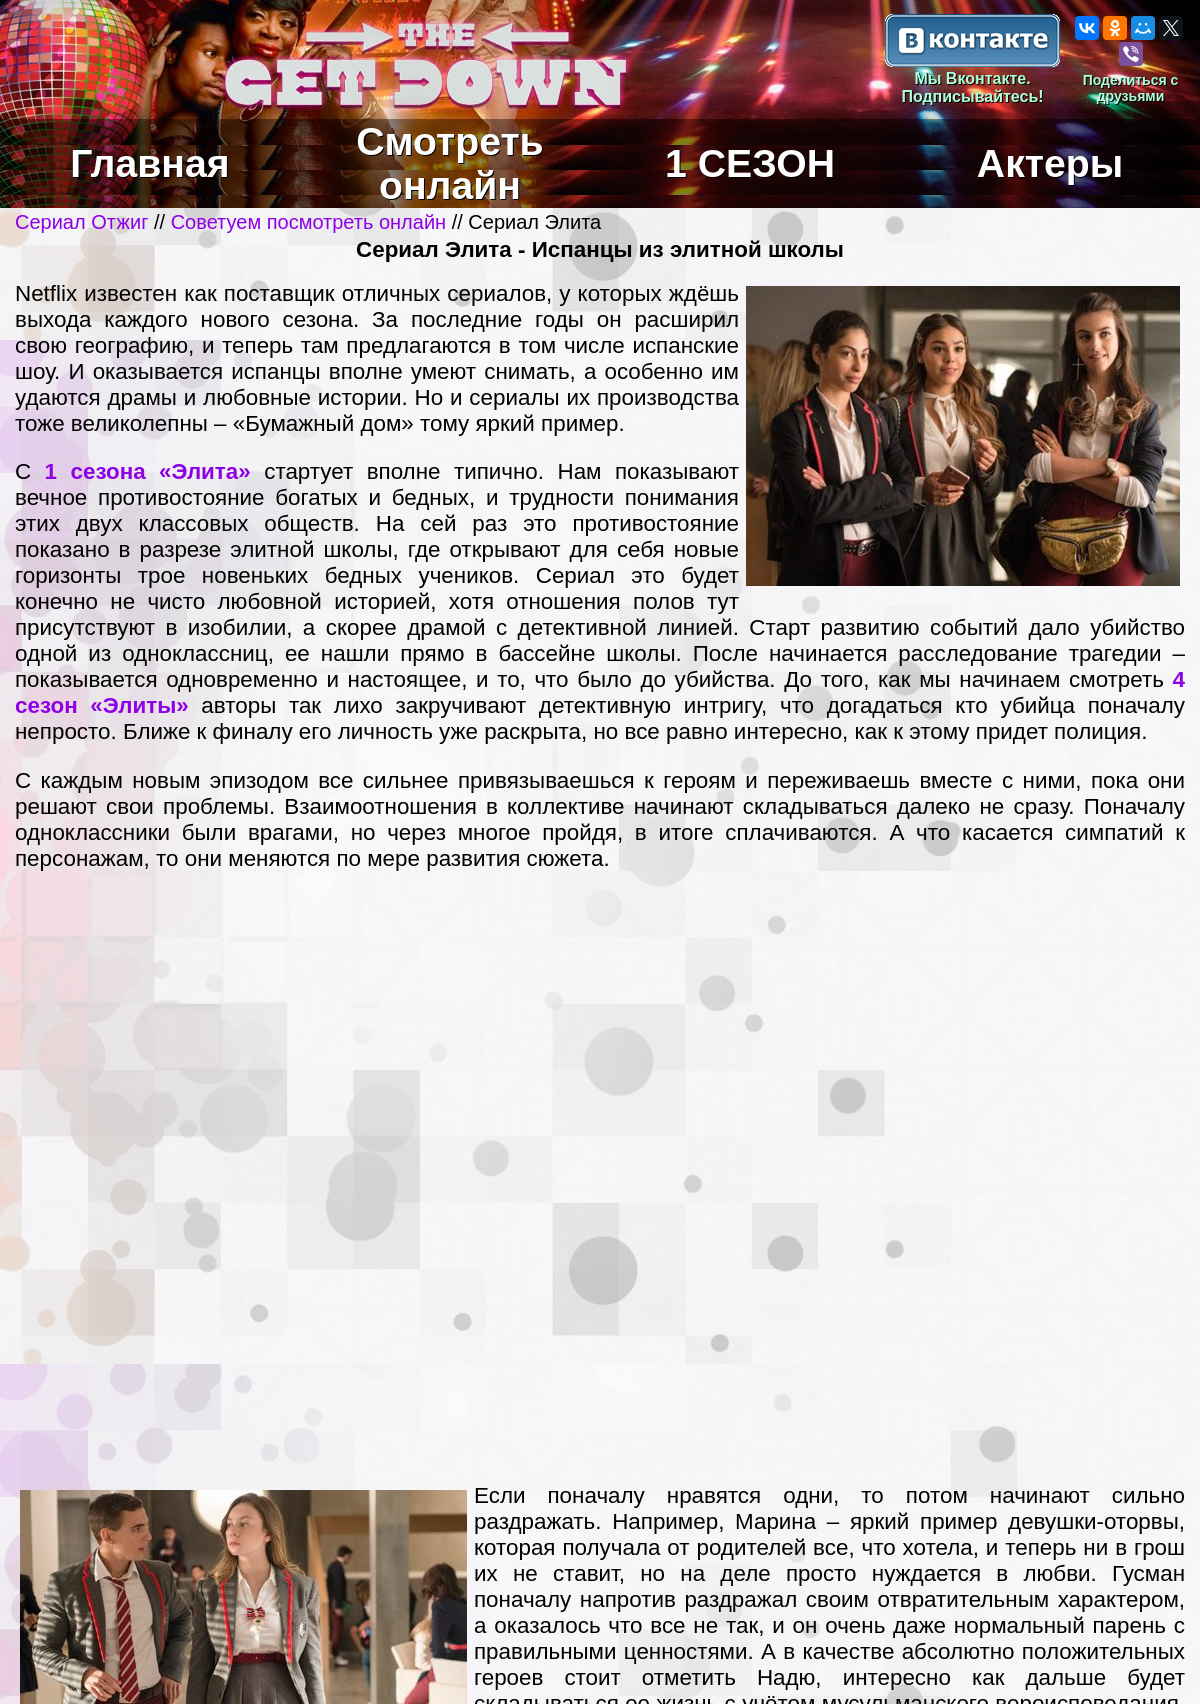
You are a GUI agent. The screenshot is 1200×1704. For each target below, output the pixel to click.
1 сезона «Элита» (148, 471)
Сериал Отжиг (81, 222)
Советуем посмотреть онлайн (308, 222)
